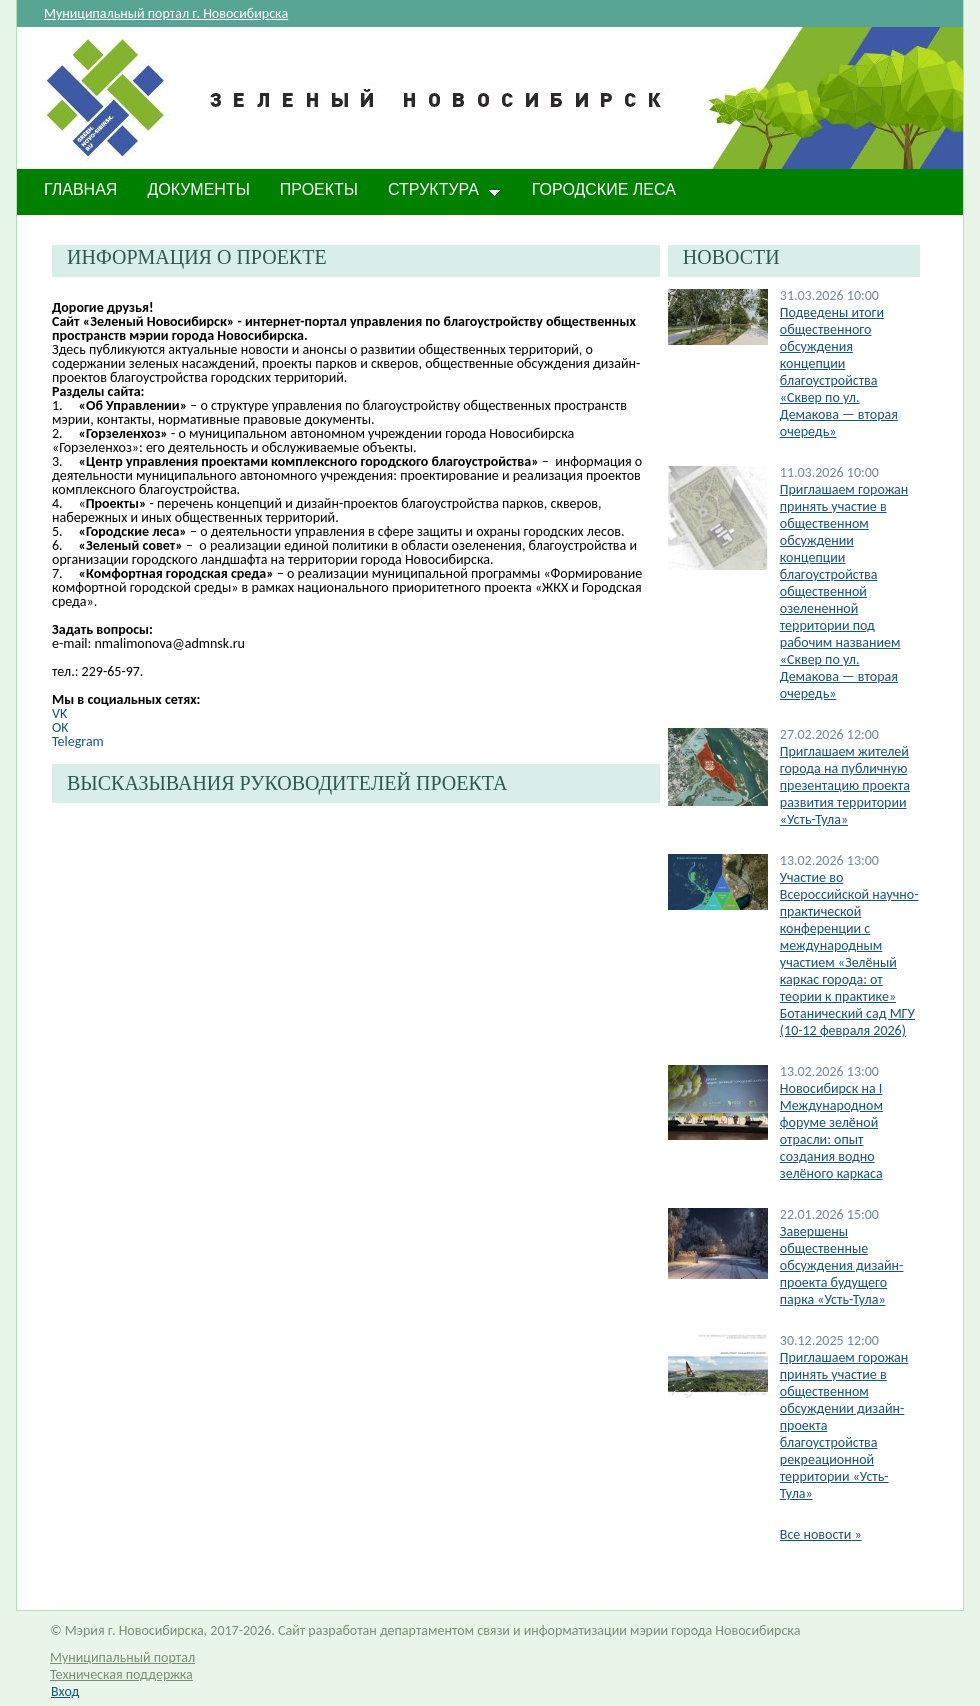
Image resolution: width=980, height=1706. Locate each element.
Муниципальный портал (122, 1657)
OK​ (60, 727)
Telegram (78, 741)
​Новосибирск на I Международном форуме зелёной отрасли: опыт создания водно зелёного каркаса (831, 1131)
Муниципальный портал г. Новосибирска (166, 13)
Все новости (821, 1534)
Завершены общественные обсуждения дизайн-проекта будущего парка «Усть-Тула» (842, 1265)
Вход (65, 1691)
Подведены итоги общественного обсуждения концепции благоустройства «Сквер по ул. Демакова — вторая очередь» (839, 372)
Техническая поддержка (121, 1674)
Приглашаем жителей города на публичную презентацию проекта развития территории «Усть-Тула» (845, 785)
